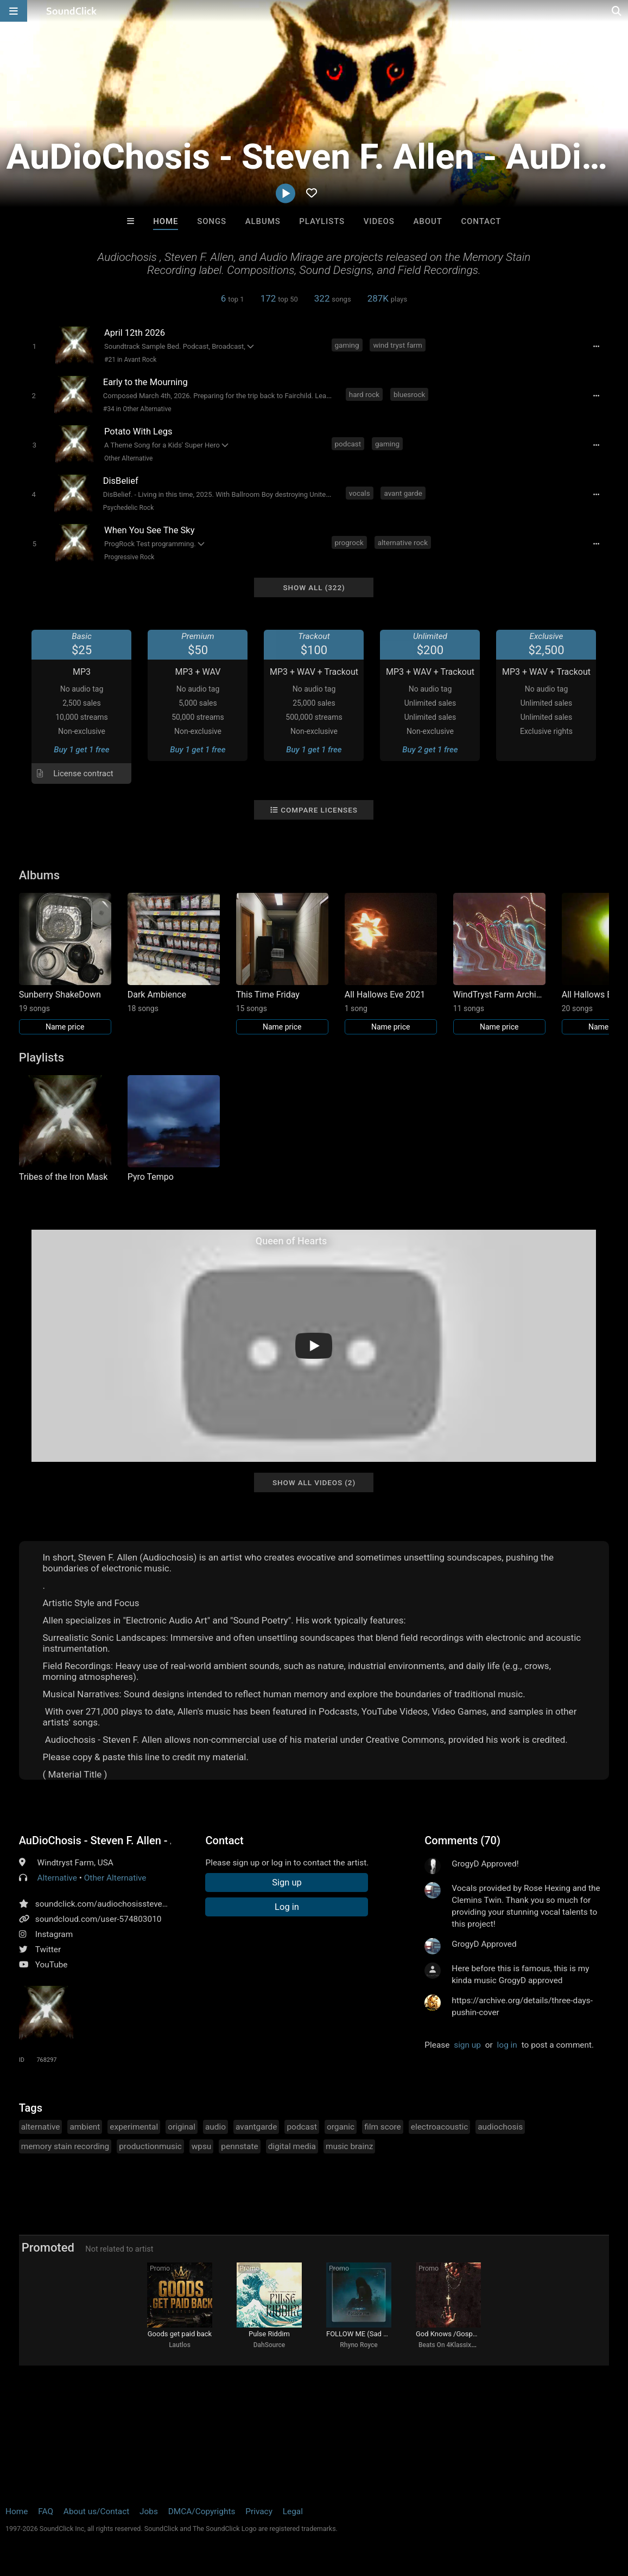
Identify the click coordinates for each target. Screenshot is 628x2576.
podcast (348, 443)
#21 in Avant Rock (130, 359)
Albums (263, 221)
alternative (40, 2127)
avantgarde (256, 2127)
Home (165, 221)
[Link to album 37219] (282, 963)
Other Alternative (128, 458)
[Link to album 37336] (65, 963)
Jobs (148, 2511)
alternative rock (403, 542)
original (181, 2127)
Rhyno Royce (358, 2345)
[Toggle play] (34, 346)
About (428, 221)
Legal (293, 2511)
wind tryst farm (397, 345)
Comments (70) (462, 1840)
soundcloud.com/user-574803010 (98, 1919)
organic (340, 2127)
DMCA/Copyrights (202, 2511)
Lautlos (180, 2345)
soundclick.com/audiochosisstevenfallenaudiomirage (134, 1904)
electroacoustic (439, 2127)
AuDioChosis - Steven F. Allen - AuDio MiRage (95, 1840)
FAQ (45, 2511)
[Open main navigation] (13, 11)
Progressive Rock (129, 557)
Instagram (54, 1934)
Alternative (57, 1878)
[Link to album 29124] (499, 963)
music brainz (349, 2146)
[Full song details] (596, 346)
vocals (359, 493)
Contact (481, 221)
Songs (211, 221)
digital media (292, 2146)
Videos (379, 221)
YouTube (51, 1965)
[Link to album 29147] (391, 963)
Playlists (322, 221)
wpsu (202, 2146)
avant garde (403, 493)
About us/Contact (96, 2511)
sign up (467, 2045)
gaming (347, 345)
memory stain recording (65, 2146)
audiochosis (500, 2127)
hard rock (364, 394)
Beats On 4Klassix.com (452, 2345)
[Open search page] (617, 11)
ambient (84, 2127)
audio (215, 2127)
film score (382, 2127)
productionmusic (150, 2146)
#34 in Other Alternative (137, 409)
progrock (349, 542)
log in (507, 2045)
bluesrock (409, 394)
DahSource (269, 2345)
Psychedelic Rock (128, 508)
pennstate (239, 2146)
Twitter (48, 1949)
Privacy (258, 2511)
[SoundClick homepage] (71, 11)
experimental (134, 2127)
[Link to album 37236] (174, 953)
